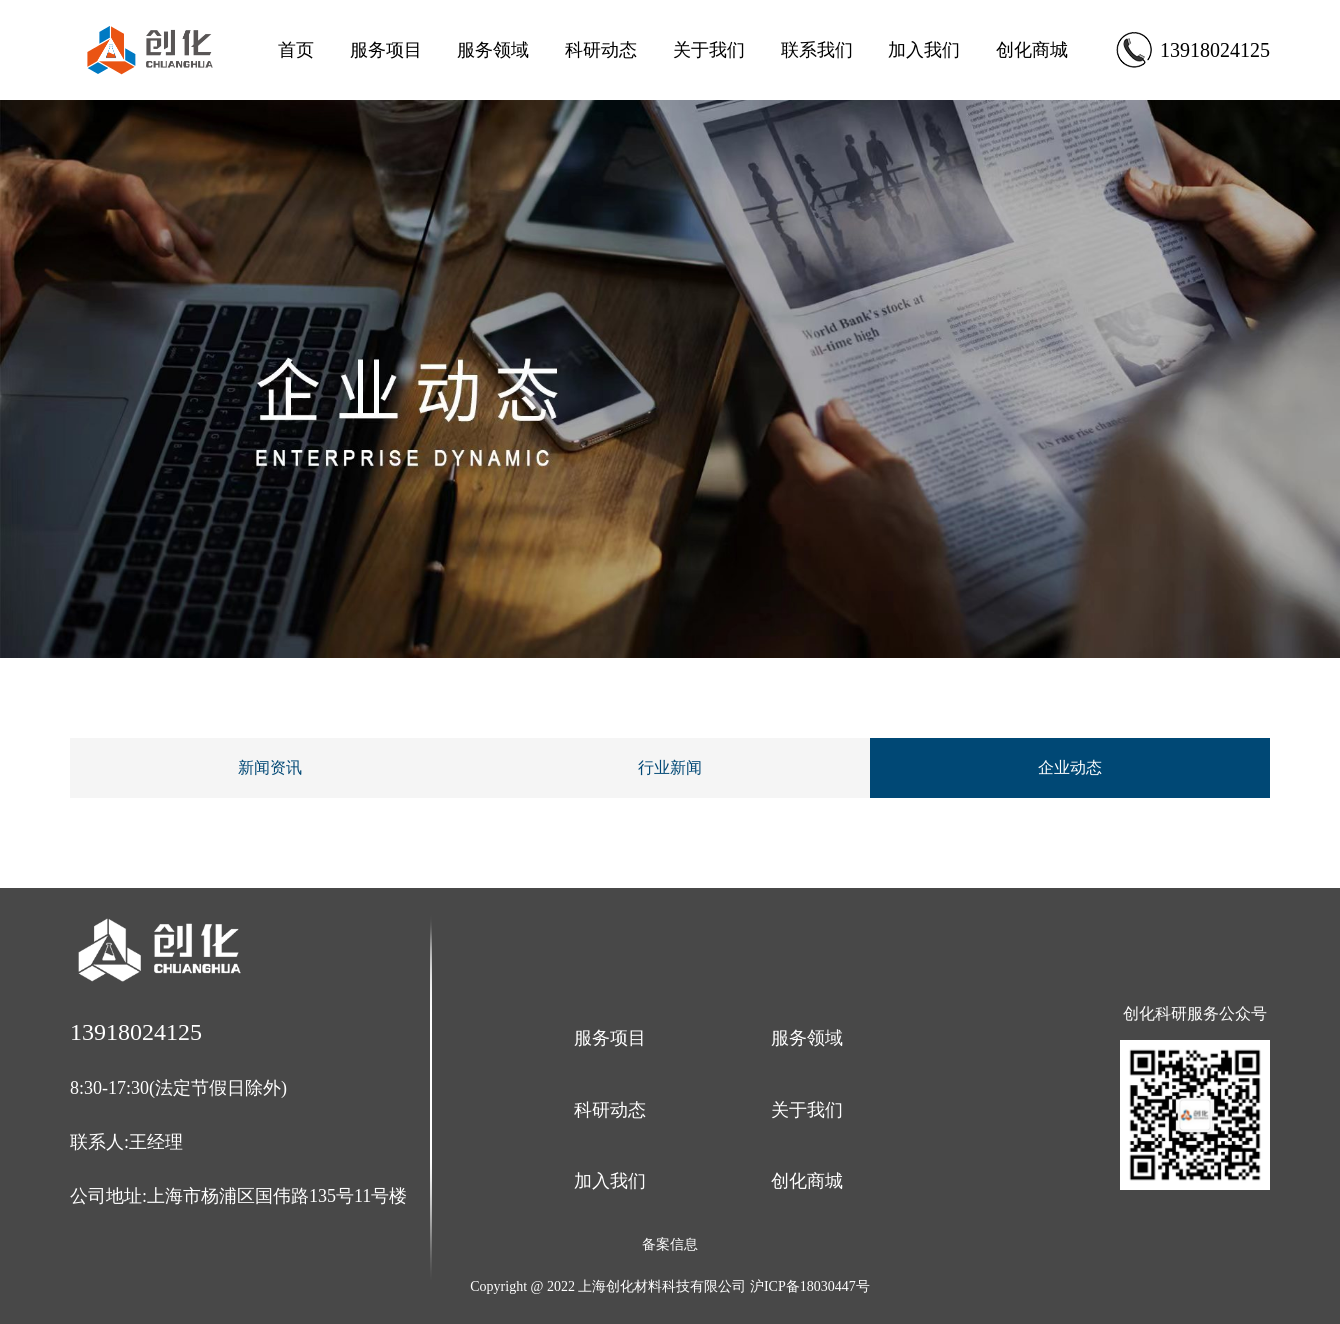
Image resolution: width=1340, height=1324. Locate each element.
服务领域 (493, 50)
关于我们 (709, 50)
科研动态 (601, 50)
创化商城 (1032, 50)
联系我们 (817, 50)
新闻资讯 (270, 767)
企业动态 (1070, 767)
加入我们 (924, 50)
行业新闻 (670, 767)
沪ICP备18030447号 (810, 1286)
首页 (296, 50)
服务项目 (386, 50)
